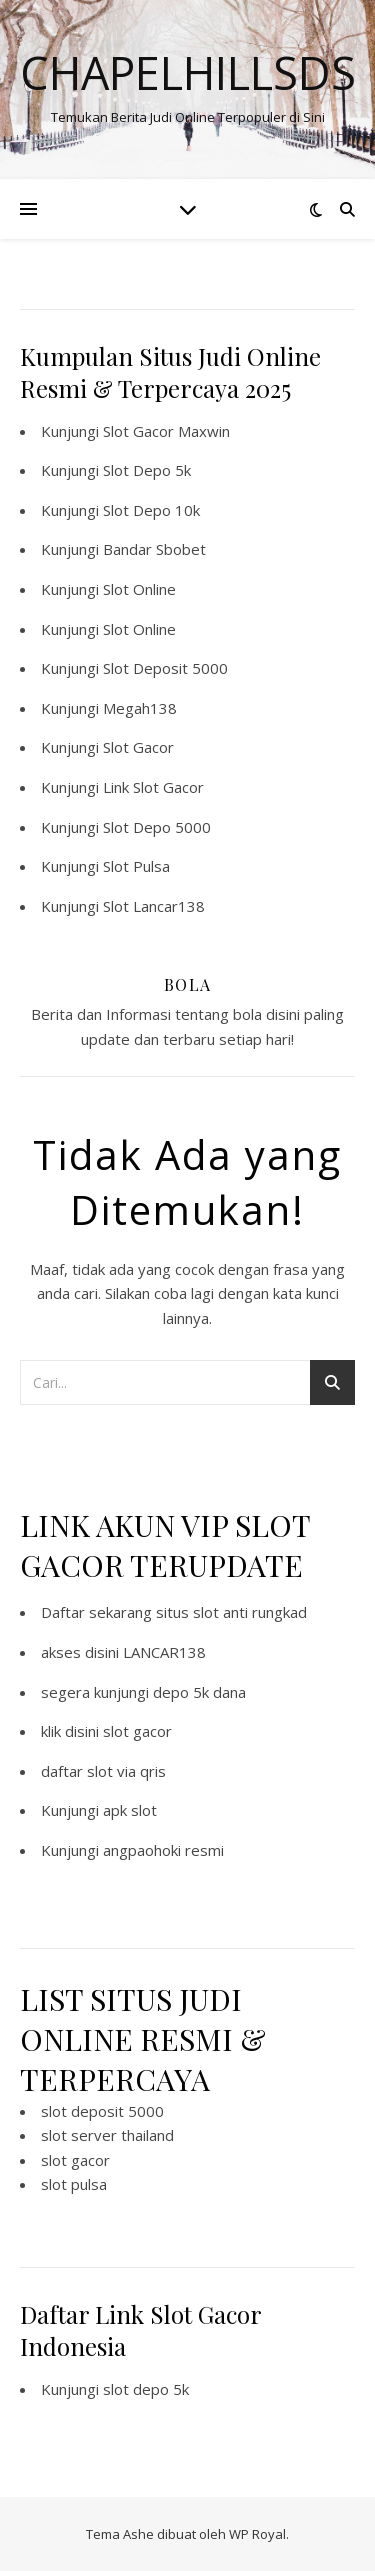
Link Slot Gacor (153, 787)
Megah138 (140, 708)
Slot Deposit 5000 (165, 668)
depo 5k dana (199, 1692)
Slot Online (139, 589)
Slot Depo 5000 (157, 827)
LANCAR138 (164, 1652)
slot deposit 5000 (102, 2111)
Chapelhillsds (188, 72)
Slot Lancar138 (154, 906)
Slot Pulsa (136, 866)
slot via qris (126, 1771)
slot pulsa (74, 2184)
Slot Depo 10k (151, 510)
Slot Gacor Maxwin (166, 431)
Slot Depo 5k (147, 470)
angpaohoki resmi (163, 1850)
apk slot (130, 1810)
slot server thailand (107, 2135)
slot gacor (137, 1731)
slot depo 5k (146, 2389)
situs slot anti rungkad (231, 1612)
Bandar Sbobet (154, 549)
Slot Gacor (138, 747)
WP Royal (257, 2534)
